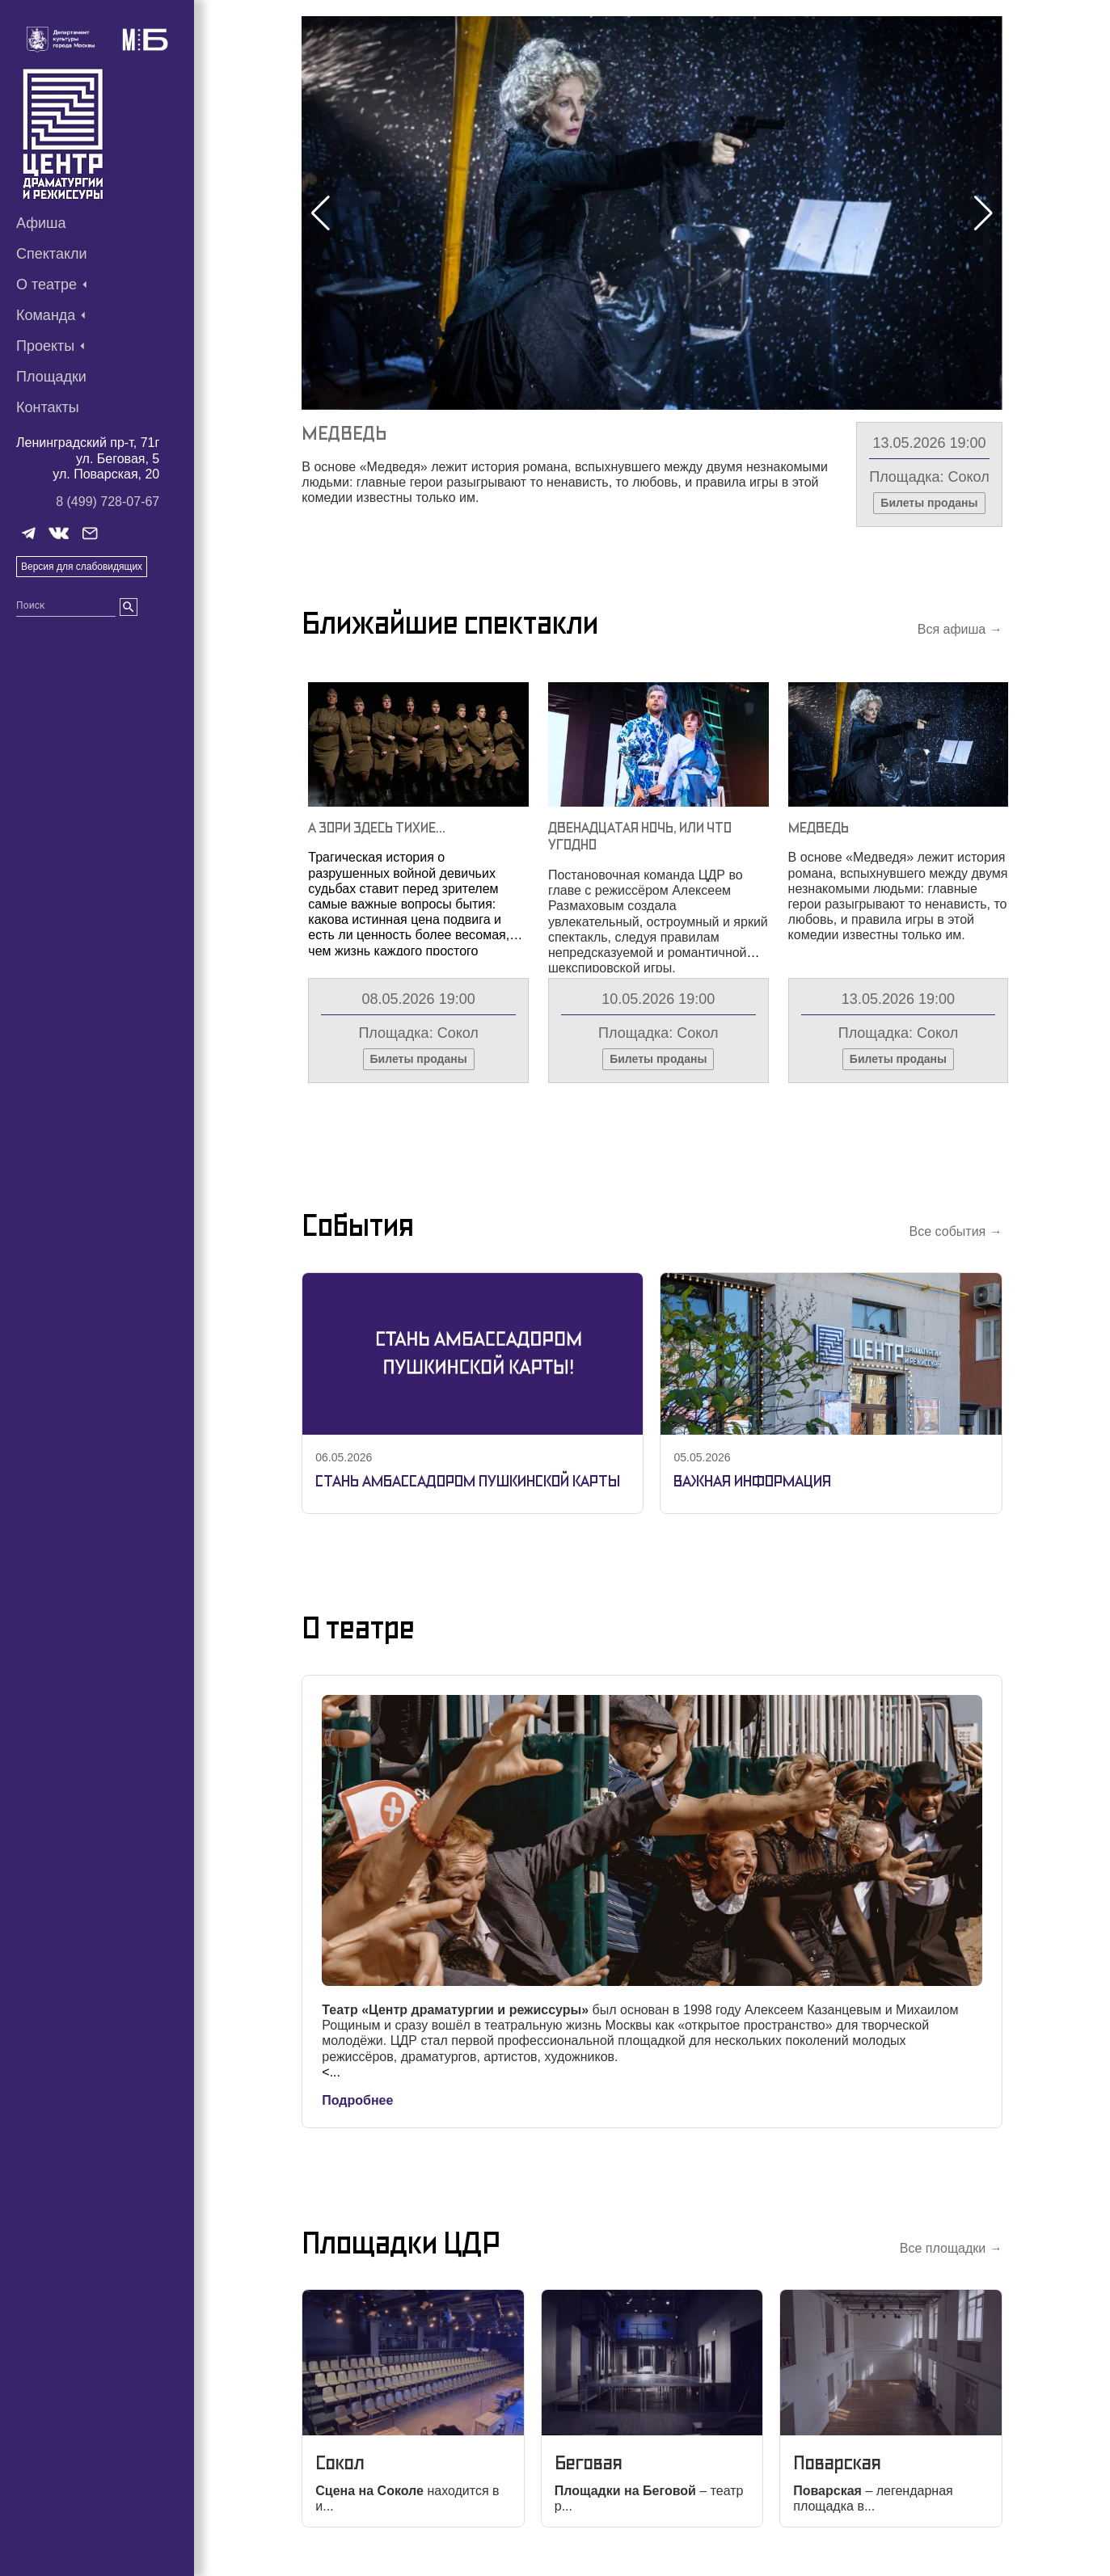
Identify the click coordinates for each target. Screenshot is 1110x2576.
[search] (128, 607)
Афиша (41, 223)
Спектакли (51, 254)
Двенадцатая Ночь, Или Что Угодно (640, 836)
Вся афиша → (960, 629)
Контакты (47, 407)
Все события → (956, 1231)
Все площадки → (951, 2248)
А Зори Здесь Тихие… (376, 827)
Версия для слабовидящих (81, 566)
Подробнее (357, 2100)
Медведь (344, 432)
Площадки (51, 377)
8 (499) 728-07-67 (107, 501)
